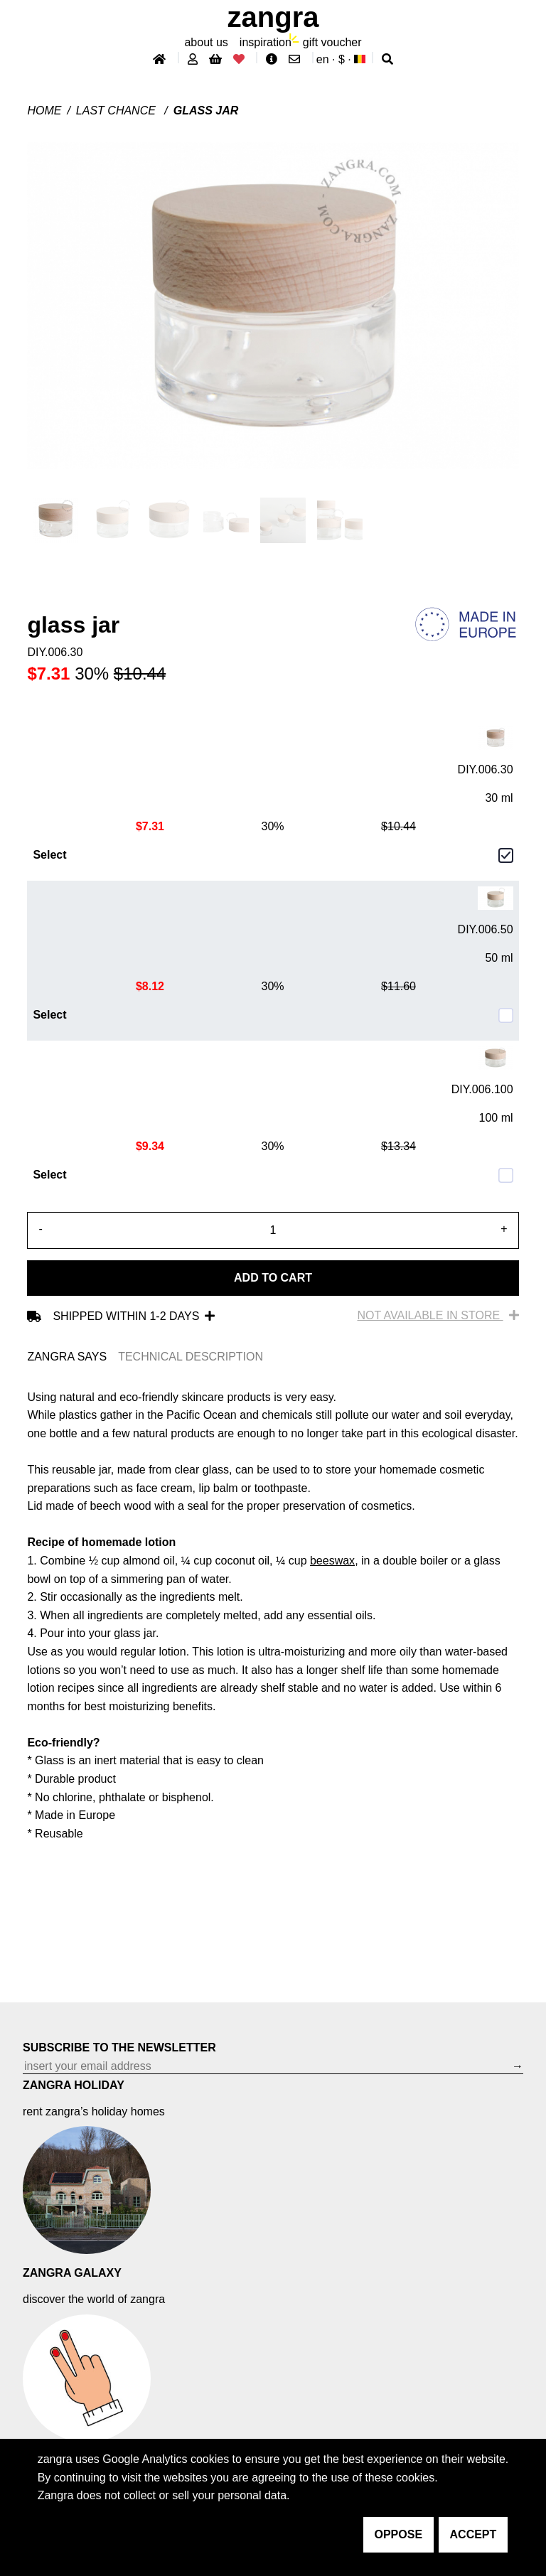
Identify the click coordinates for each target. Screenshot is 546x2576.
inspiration (265, 42)
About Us (206, 42)
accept (473, 2534)
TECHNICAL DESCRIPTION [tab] (190, 1357)
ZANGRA (273, 17)
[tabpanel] (272, 1615)
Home (44, 110)
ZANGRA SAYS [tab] (67, 1357)
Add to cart (273, 1278)
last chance (117, 110)
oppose (399, 2534)
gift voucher (332, 42)
